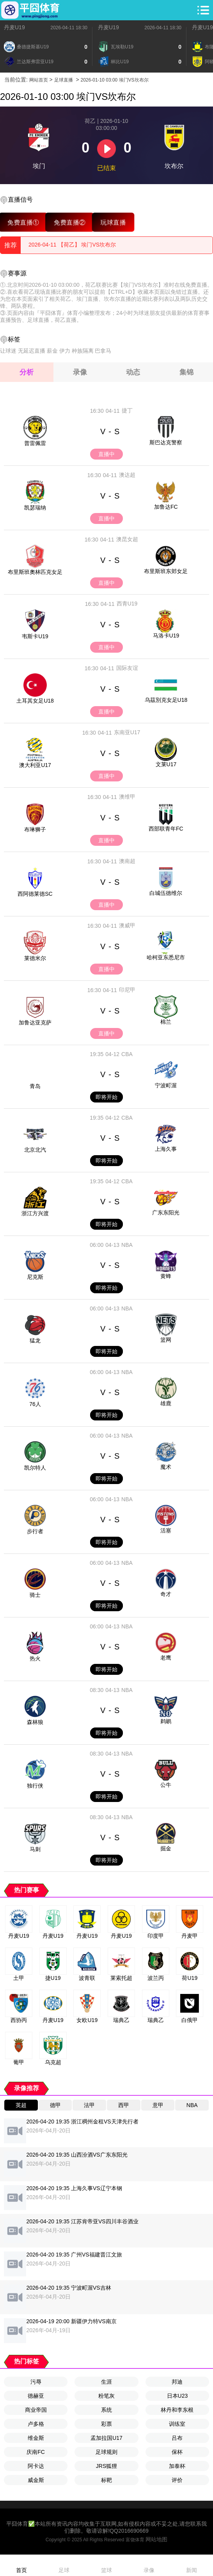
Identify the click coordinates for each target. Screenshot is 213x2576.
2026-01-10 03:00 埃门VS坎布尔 (115, 80)
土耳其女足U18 (35, 701)
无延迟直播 (31, 351)
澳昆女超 (127, 539)
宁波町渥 (166, 1085)
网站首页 (38, 80)
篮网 (165, 1340)
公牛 (165, 1785)
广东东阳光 (165, 1212)
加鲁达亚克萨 (35, 1022)
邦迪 (177, 2382)
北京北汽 (35, 1150)
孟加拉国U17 (106, 2438)
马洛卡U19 (166, 635)
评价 (177, 2480)
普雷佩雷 (35, 443)
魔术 (165, 1467)
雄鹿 (165, 1403)
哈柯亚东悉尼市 (166, 957)
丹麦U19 (14, 27)
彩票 (106, 2424)
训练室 (177, 2424)
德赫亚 (36, 2396)
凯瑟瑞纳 (35, 507)
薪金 (52, 351)
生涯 (106, 2382)
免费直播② (69, 221)
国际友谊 (127, 668)
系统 (106, 2410)
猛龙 (35, 1340)
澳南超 (127, 861)
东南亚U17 (127, 732)
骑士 (35, 1595)
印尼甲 (127, 990)
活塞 (165, 1530)
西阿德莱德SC (35, 894)
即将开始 (106, 1097)
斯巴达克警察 (165, 442)
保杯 (177, 2452)
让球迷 (8, 351)
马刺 (35, 1849)
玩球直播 (113, 221)
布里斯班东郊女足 (166, 571)
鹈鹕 (165, 1721)
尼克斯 (35, 1277)
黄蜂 (165, 1276)
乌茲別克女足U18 (166, 700)
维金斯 (36, 2438)
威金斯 (36, 2480)
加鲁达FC (166, 507)
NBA (127, 1245)
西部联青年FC (166, 829)
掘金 (165, 1848)
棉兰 (165, 1022)
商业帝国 (36, 2410)
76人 (35, 1404)
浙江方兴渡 (35, 1213)
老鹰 (165, 1658)
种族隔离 (83, 351)
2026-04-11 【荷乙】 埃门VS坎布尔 (72, 245)
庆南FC (36, 2452)
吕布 (177, 2438)
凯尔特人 (35, 1468)
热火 (35, 1658)
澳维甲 (127, 797)
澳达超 (127, 475)
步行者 (35, 1531)
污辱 (35, 2382)
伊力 (64, 351)
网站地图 (156, 2539)
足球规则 (106, 2452)
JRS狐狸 (106, 2466)
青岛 (35, 1086)
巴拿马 (103, 351)
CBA (127, 1054)
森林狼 (35, 1722)
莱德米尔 (35, 958)
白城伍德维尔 (165, 893)
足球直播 (63, 80)
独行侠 (35, 1785)
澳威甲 (127, 925)
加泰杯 (177, 2466)
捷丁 (127, 410)
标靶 (106, 2480)
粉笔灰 (106, 2396)
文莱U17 (166, 764)
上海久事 (166, 1149)
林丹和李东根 (177, 2410)
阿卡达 (36, 2466)
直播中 (106, 454)
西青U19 (127, 603)
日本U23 (177, 2396)
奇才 (165, 1594)
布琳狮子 (35, 829)
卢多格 (36, 2424)
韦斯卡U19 (35, 636)
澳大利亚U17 (35, 765)
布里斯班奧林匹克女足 (35, 572)
